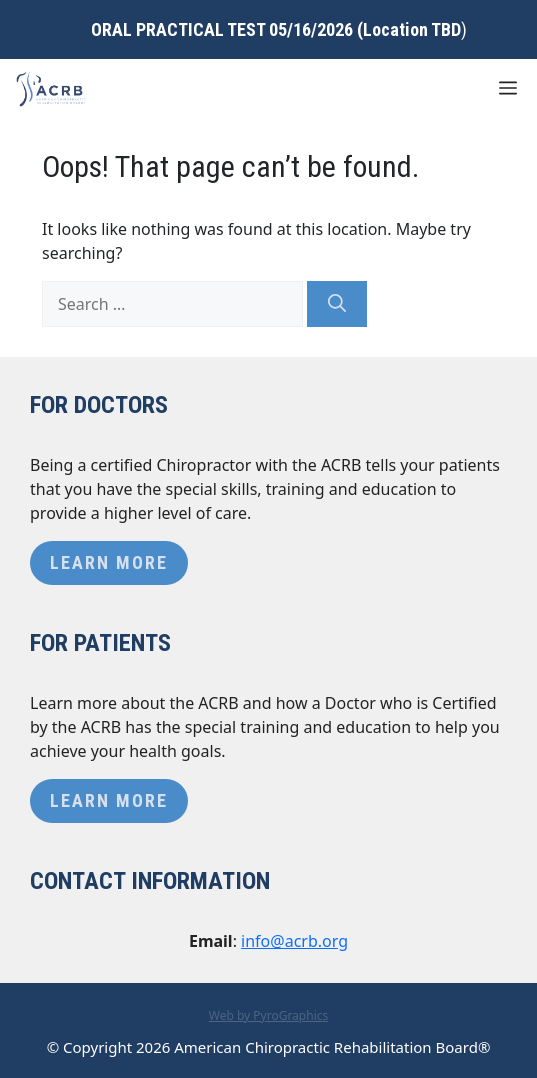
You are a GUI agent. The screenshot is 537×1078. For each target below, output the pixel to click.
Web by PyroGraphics (269, 1015)
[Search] (337, 304)
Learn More (109, 562)
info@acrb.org (294, 941)
